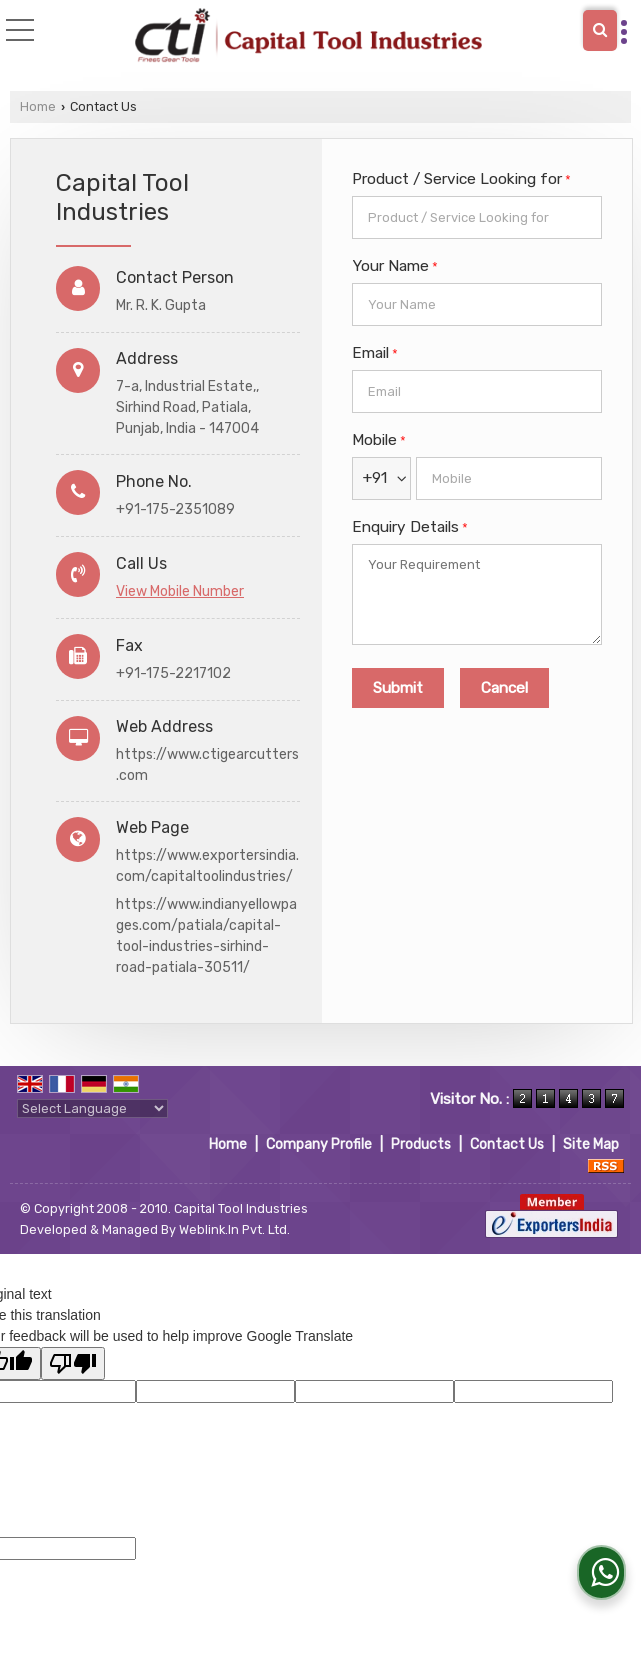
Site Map (591, 1144)
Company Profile (319, 1144)
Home (38, 106)
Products (421, 1144)
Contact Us (507, 1144)
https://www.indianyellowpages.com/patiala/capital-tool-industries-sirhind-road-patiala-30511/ (206, 936)
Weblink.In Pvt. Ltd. (234, 1229)
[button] (180, 591)
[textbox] (477, 217)
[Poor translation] (73, 1363)
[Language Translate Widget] (92, 1108)
